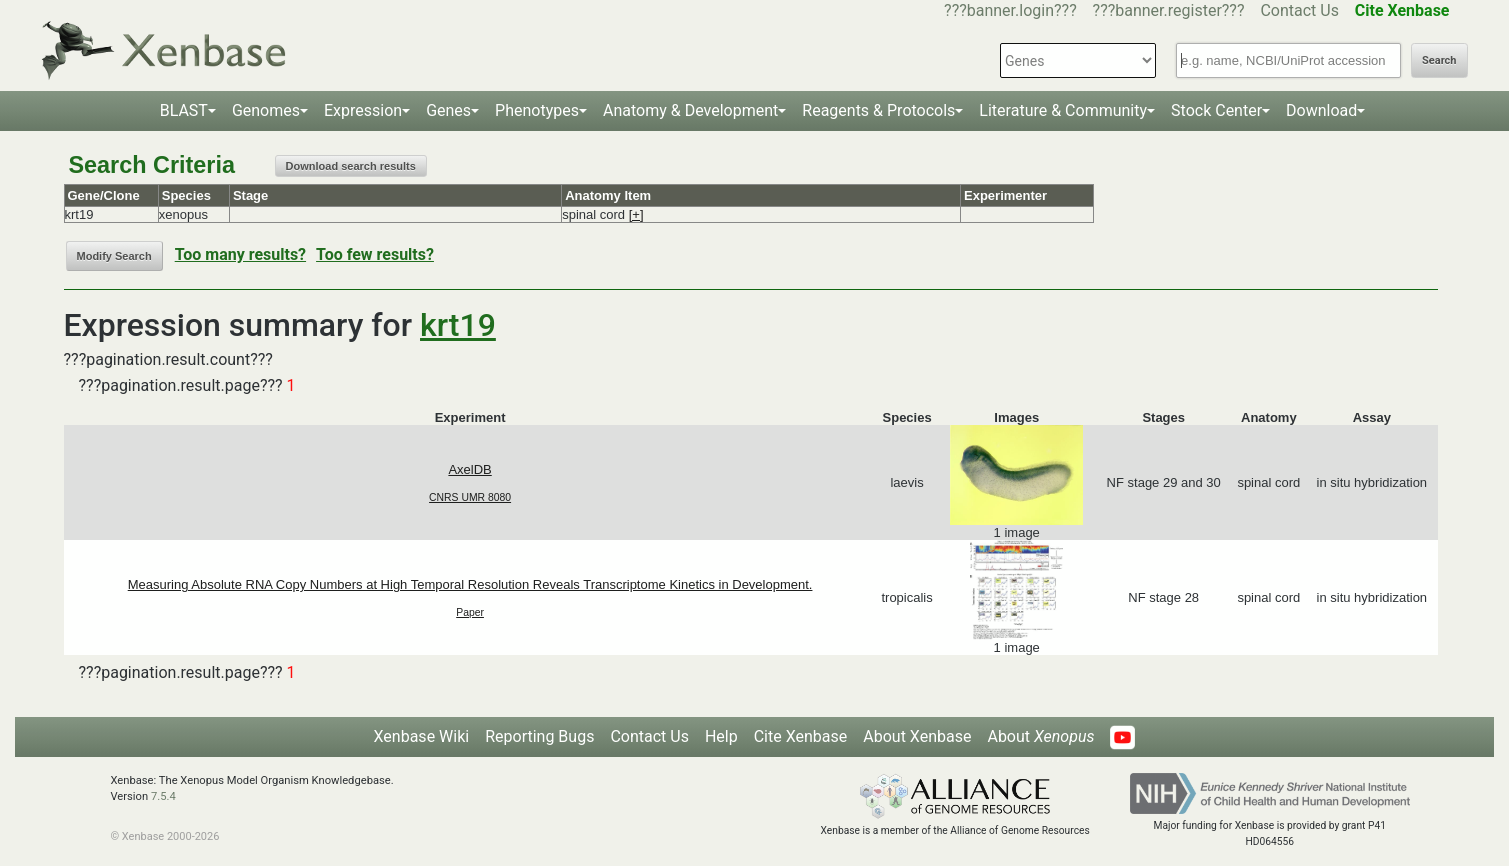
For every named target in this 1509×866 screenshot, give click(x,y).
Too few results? (375, 254)
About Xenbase (917, 736)
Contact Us (1299, 10)
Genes (448, 110)
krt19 (458, 325)
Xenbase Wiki (422, 736)
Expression (363, 110)
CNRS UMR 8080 (470, 497)
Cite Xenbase (801, 736)
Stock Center (1216, 110)
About (1040, 736)
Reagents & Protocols (878, 110)
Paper (470, 612)
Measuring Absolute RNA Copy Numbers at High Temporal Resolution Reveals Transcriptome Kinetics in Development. (470, 584)
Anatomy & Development (690, 110)
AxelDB (469, 469)
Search (1439, 60)
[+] (636, 214)
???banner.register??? (1169, 10)
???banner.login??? (1010, 10)
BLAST (184, 110)
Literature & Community (1063, 110)
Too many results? (240, 254)
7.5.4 (163, 796)
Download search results (351, 166)
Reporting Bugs (539, 736)
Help (721, 736)
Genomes (266, 110)
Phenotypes (537, 110)
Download (1321, 110)
